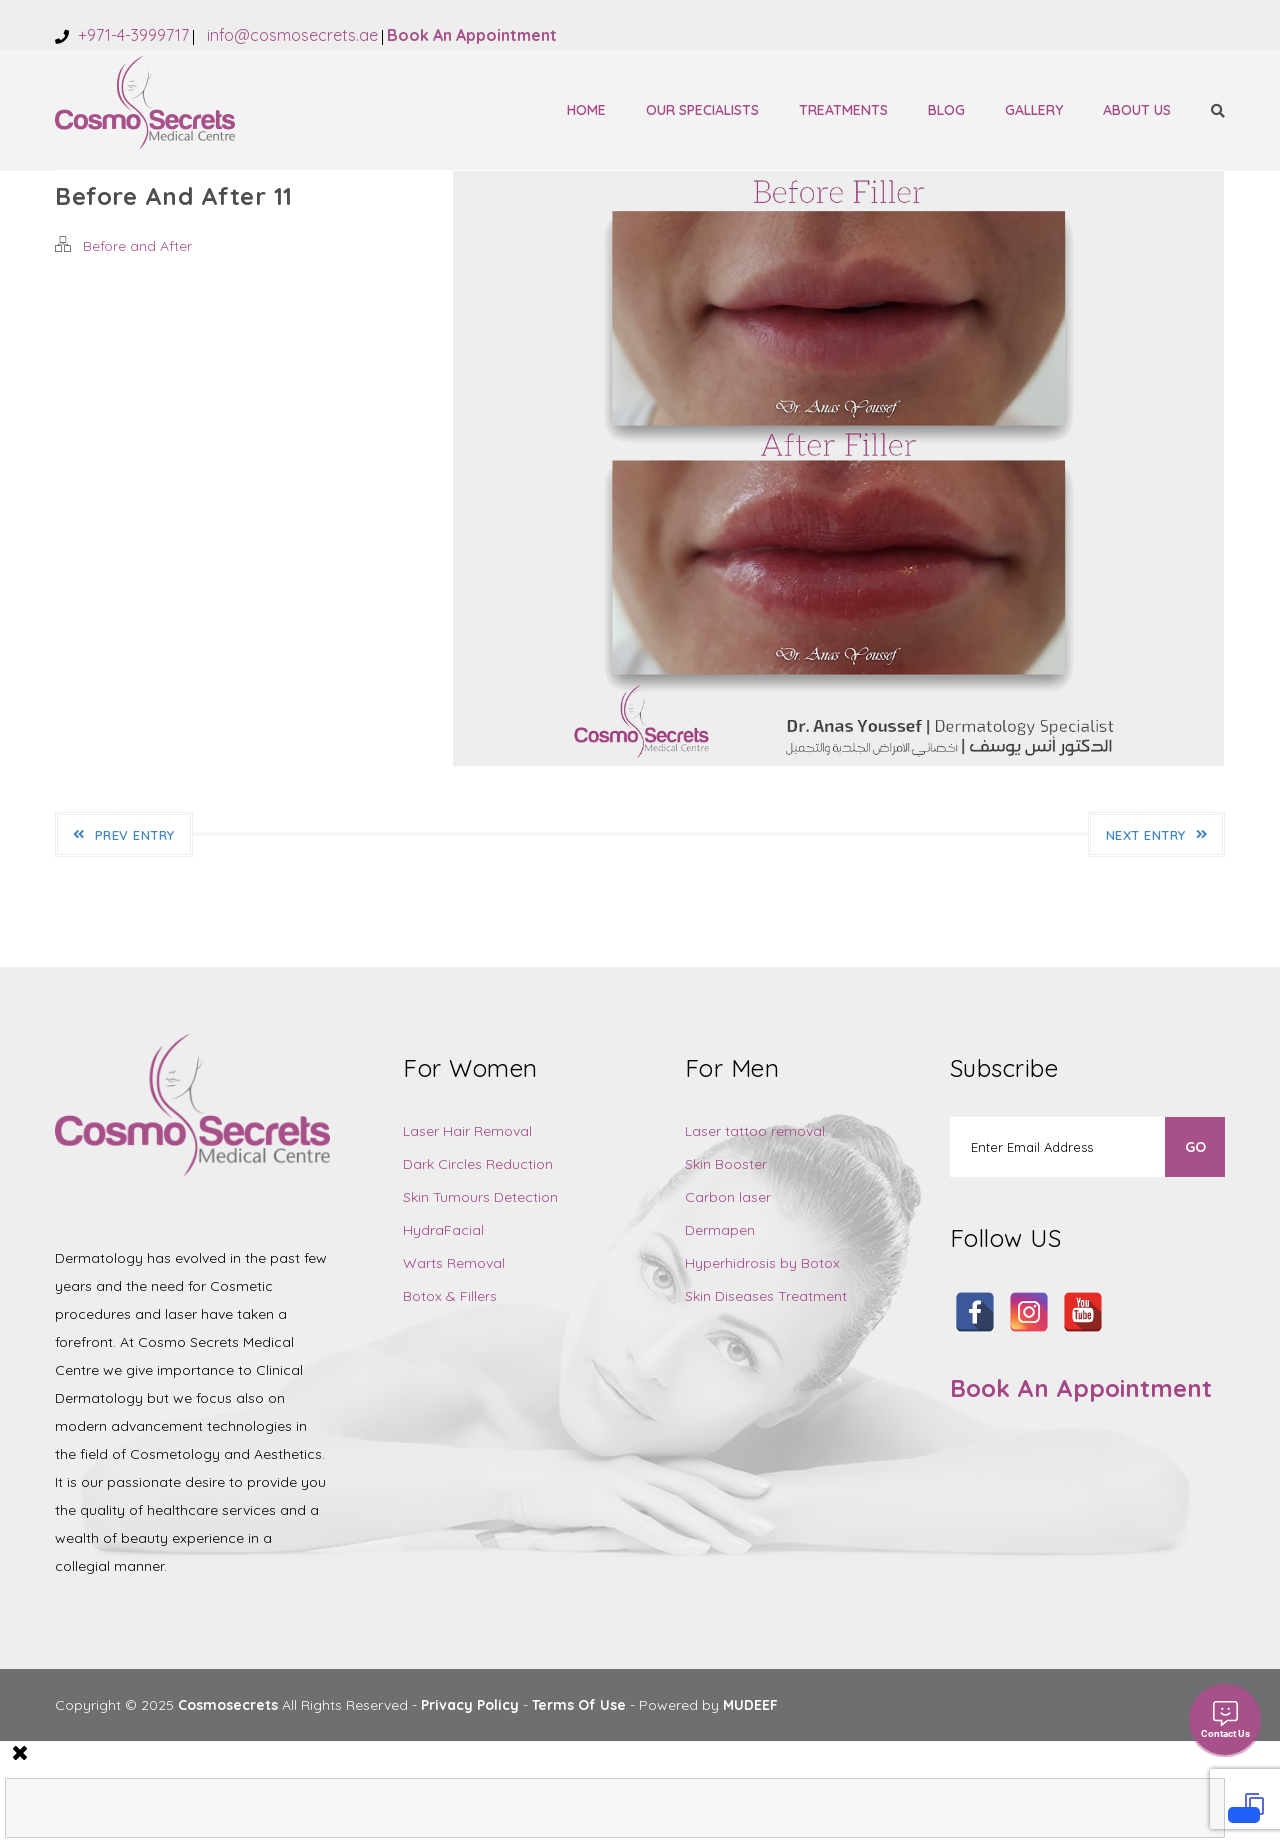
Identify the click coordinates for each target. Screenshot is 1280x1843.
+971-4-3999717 (131, 35)
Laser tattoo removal (755, 1131)
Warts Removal (454, 1263)
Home (586, 110)
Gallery (1034, 110)
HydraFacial (443, 1230)
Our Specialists (702, 110)
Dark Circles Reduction (478, 1164)
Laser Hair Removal (467, 1131)
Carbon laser (728, 1197)
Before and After (137, 246)
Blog (946, 110)
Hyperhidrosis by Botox (762, 1263)
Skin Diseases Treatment (766, 1296)
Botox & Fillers (450, 1296)
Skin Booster (726, 1164)
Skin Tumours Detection (480, 1197)
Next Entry (1157, 835)
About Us (1137, 110)
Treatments (843, 110)
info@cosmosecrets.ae (290, 35)
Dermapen (720, 1230)
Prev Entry (124, 835)
